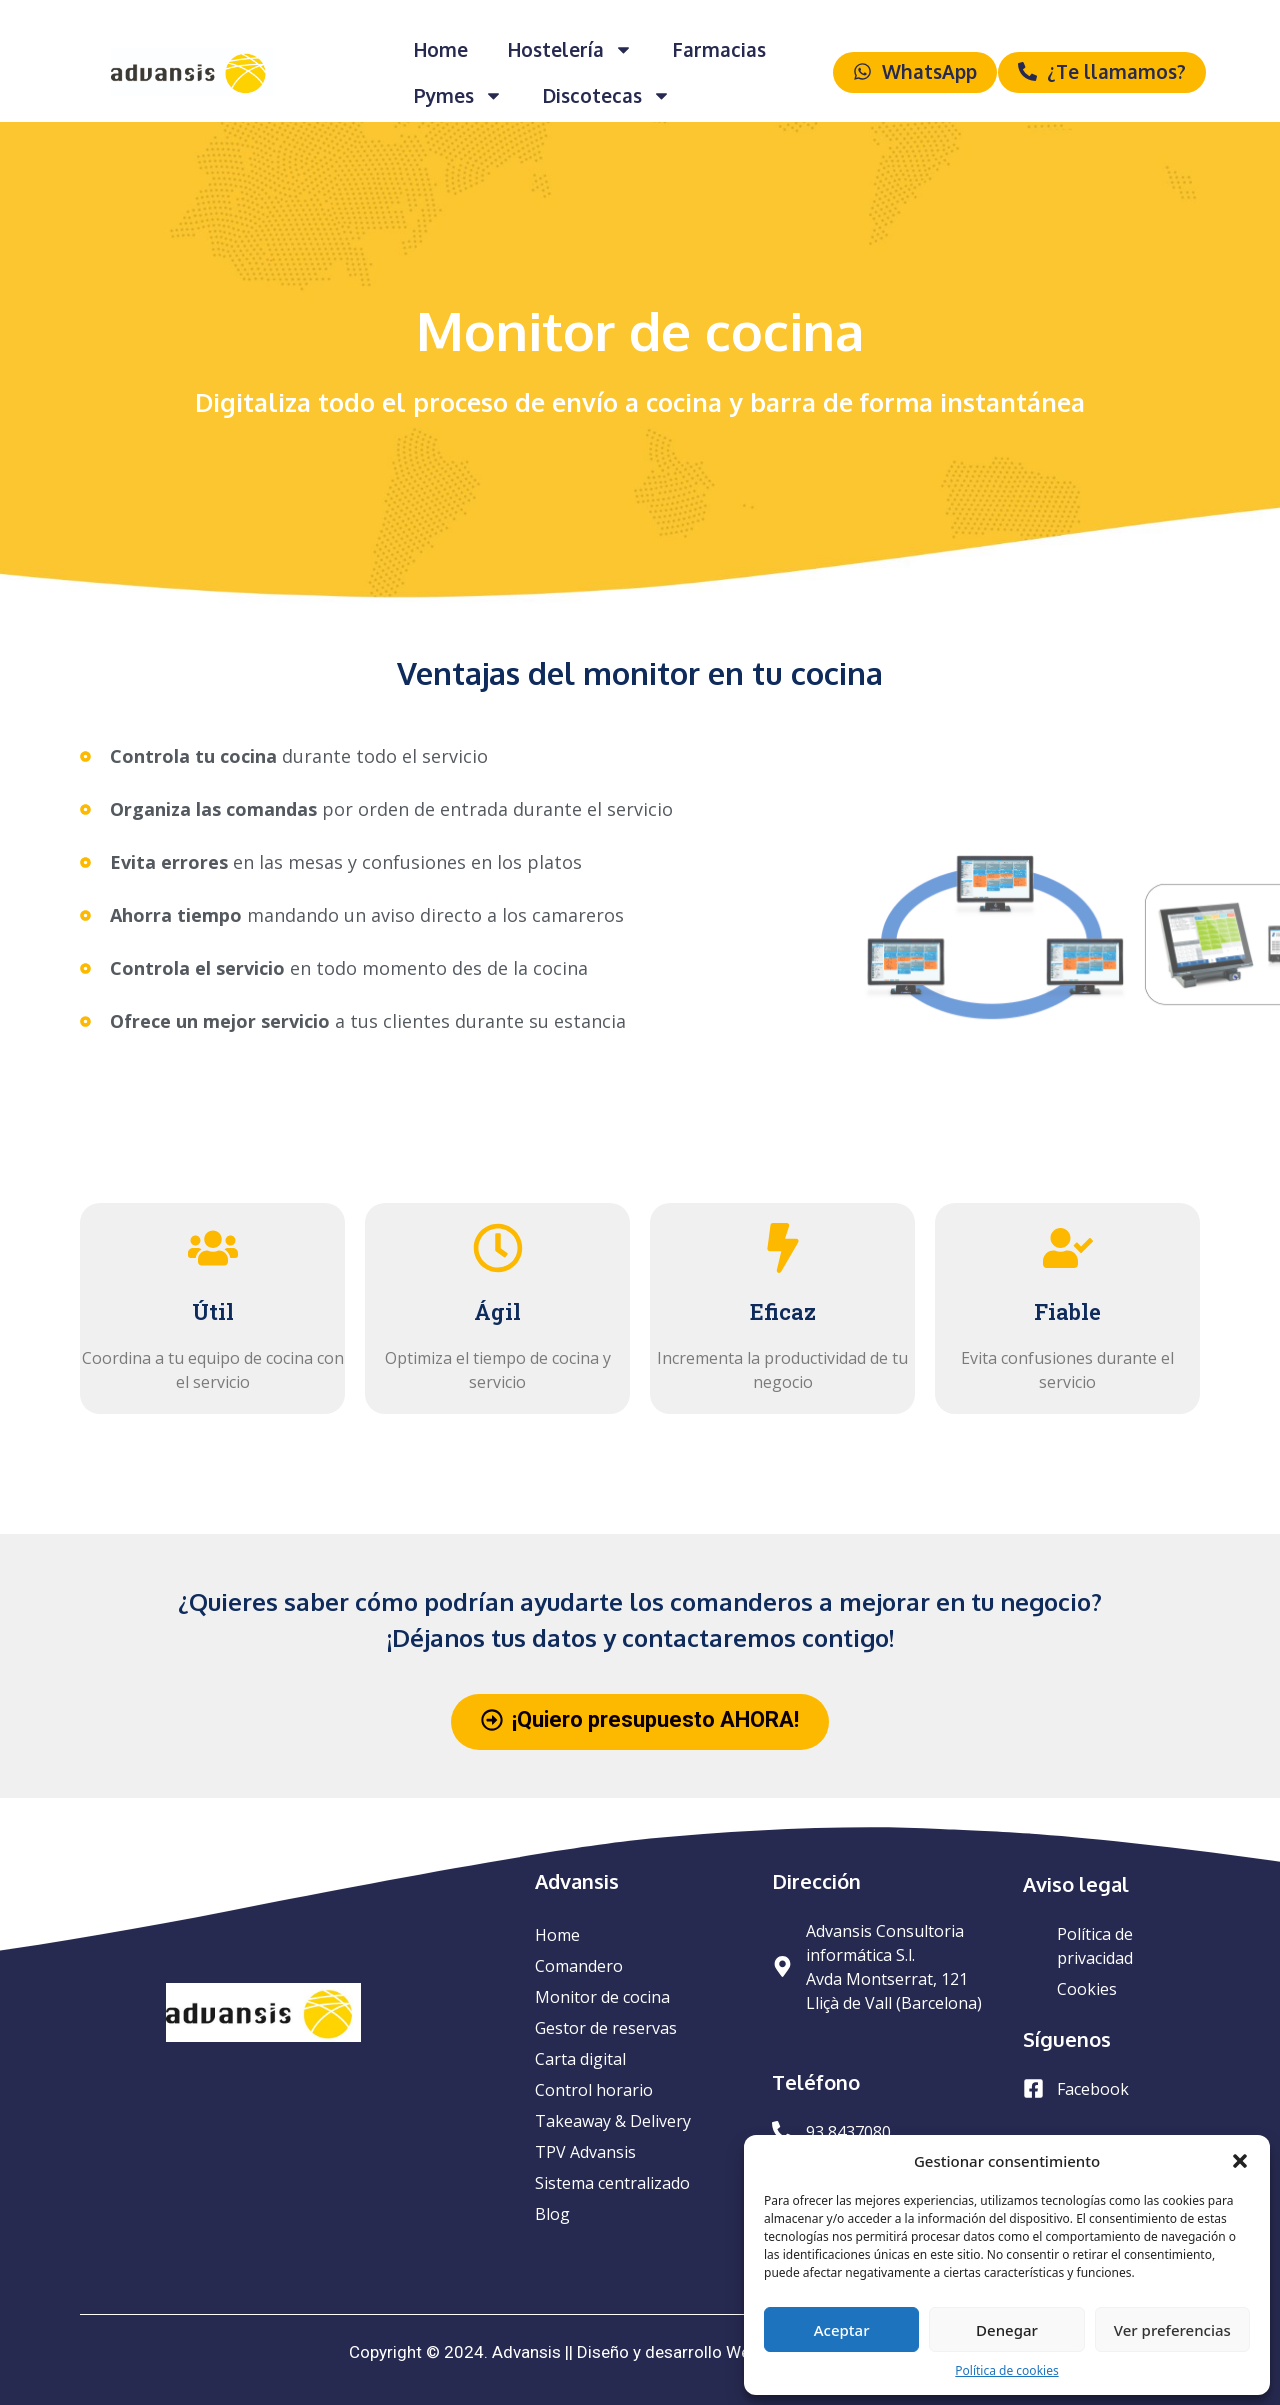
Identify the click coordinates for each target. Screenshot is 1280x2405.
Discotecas (607, 95)
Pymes (458, 95)
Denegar (1007, 2330)
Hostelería (570, 49)
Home (441, 49)
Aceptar (842, 2330)
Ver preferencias (1172, 2330)
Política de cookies (1006, 2370)
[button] (1240, 2161)
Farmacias (719, 49)
